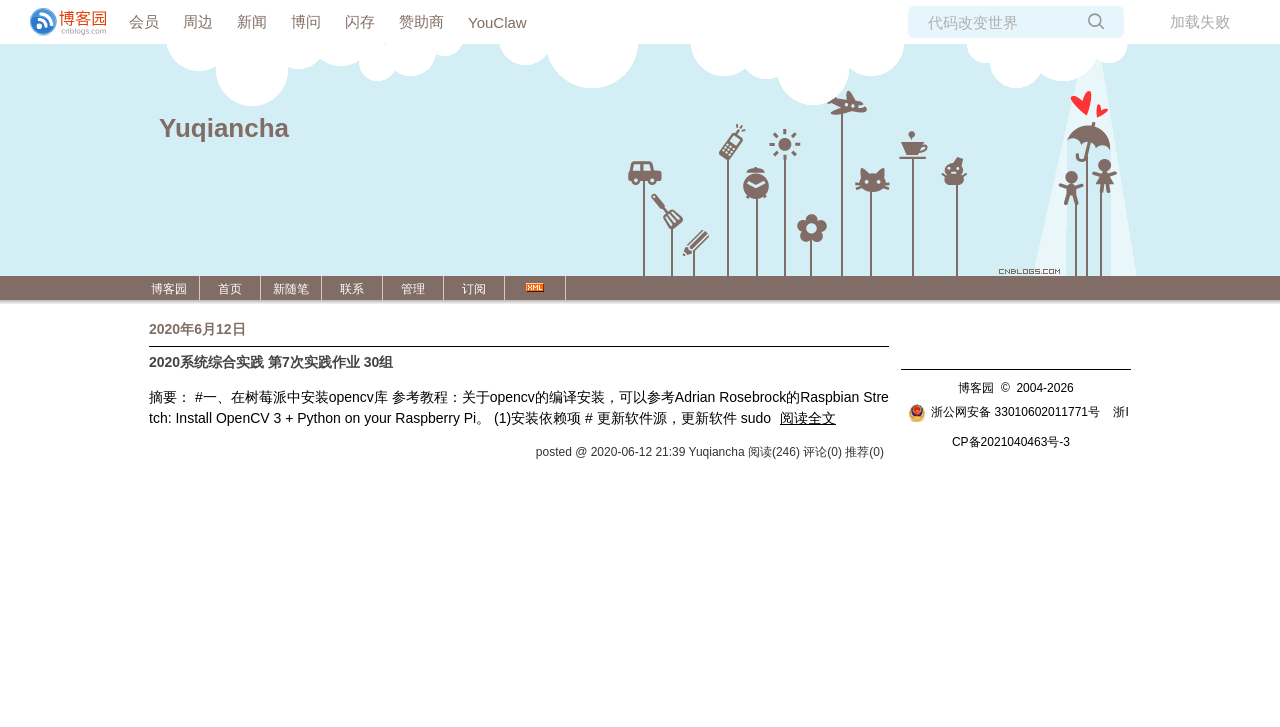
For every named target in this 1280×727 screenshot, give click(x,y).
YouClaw (497, 22)
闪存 (360, 21)
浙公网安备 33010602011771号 (1004, 412)
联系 (352, 289)
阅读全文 (808, 418)
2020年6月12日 (197, 329)
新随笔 (291, 289)
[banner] (60, 22)
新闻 (252, 21)
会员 (144, 21)
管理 (413, 289)
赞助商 (421, 21)
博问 (306, 21)
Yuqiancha (224, 128)
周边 (198, 21)
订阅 (474, 289)
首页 (230, 289)
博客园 (169, 289)
